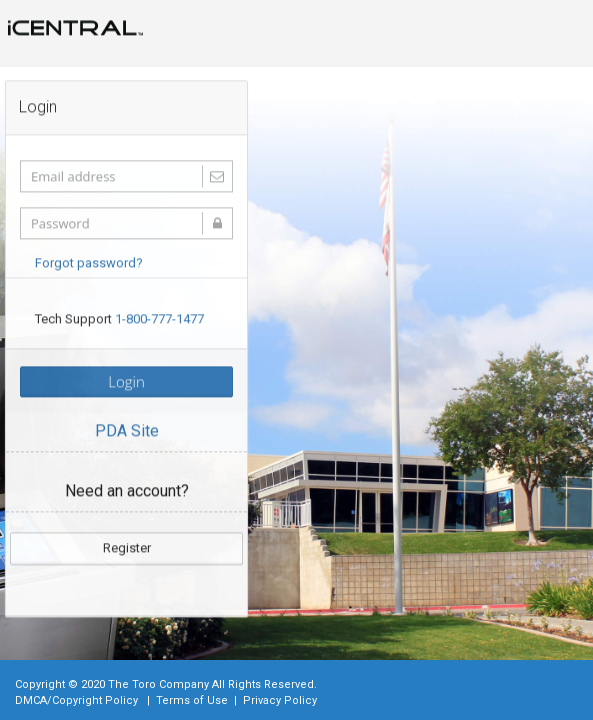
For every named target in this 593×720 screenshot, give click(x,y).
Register (127, 546)
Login (126, 381)
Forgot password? (89, 261)
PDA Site (127, 430)
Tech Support (119, 318)
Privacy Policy (280, 700)
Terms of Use (192, 700)
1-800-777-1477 (159, 318)
